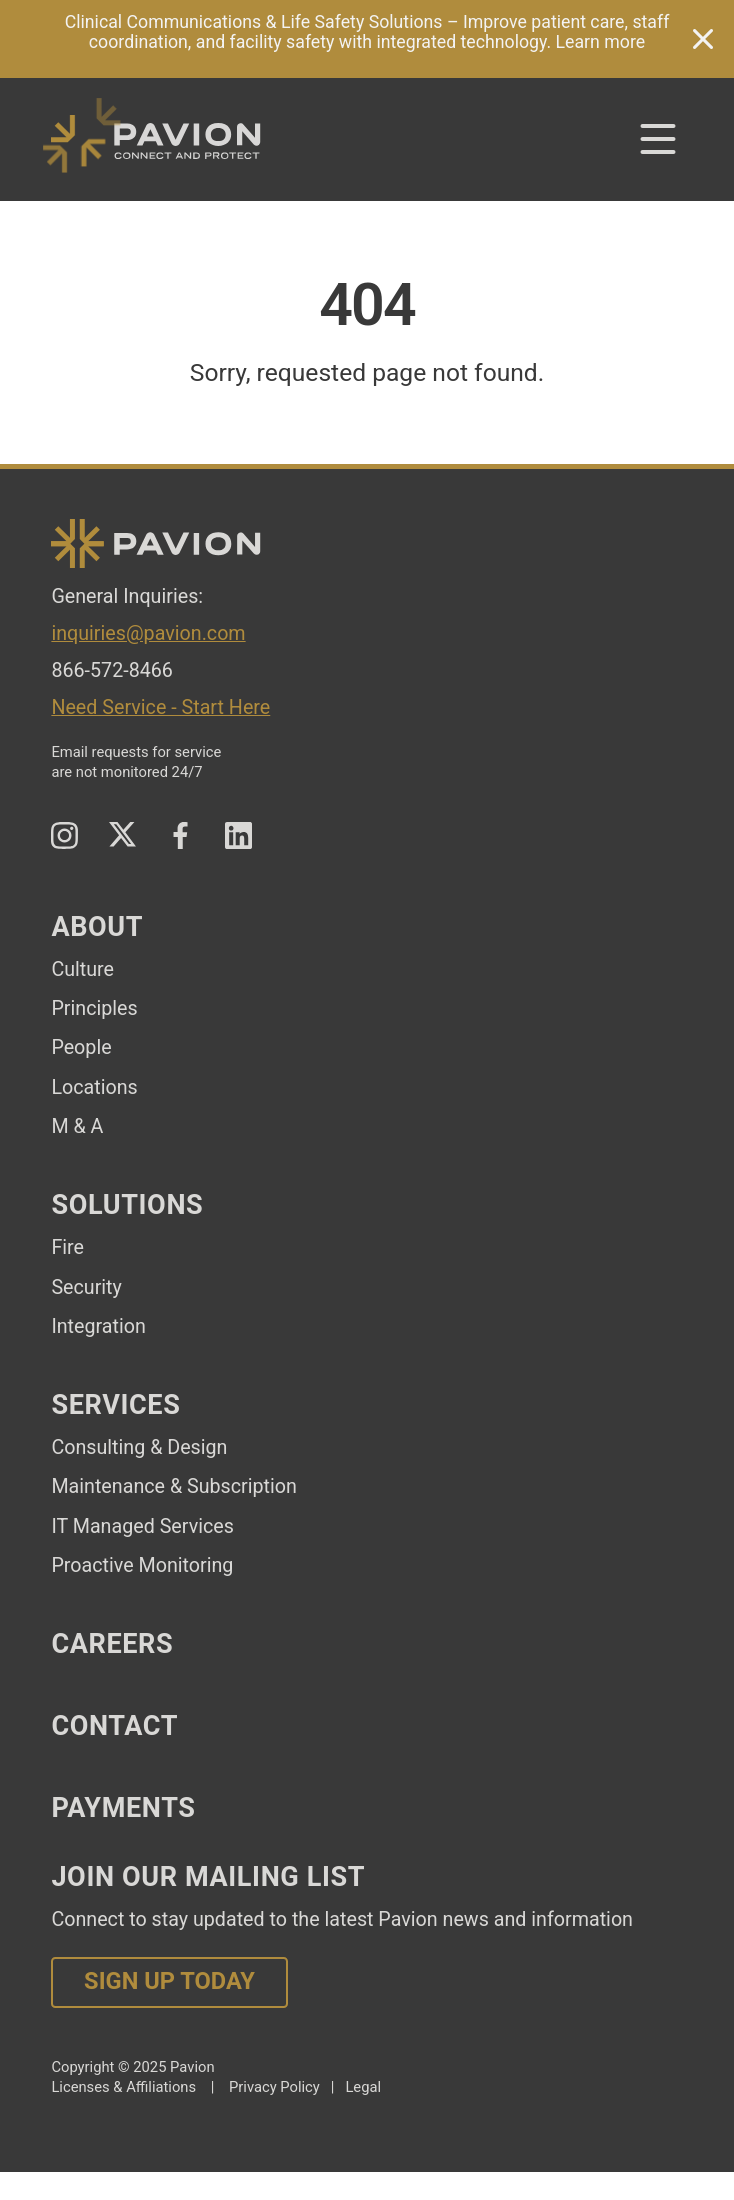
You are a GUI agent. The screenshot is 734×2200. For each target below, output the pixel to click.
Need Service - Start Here (160, 707)
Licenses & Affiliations (123, 2087)
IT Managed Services (142, 1526)
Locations (94, 1087)
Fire (67, 1247)
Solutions (127, 1205)
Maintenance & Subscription (174, 1486)
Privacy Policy (274, 2087)
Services (115, 1405)
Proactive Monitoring (142, 1565)
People (81, 1047)
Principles (94, 1008)
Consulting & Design (139, 1447)
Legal (363, 2087)
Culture (82, 969)
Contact (114, 1726)
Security (86, 1287)
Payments (123, 1808)
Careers (112, 1644)
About (97, 927)
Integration (98, 1326)
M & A (77, 1126)
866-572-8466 (112, 670)
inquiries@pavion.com (148, 633)
